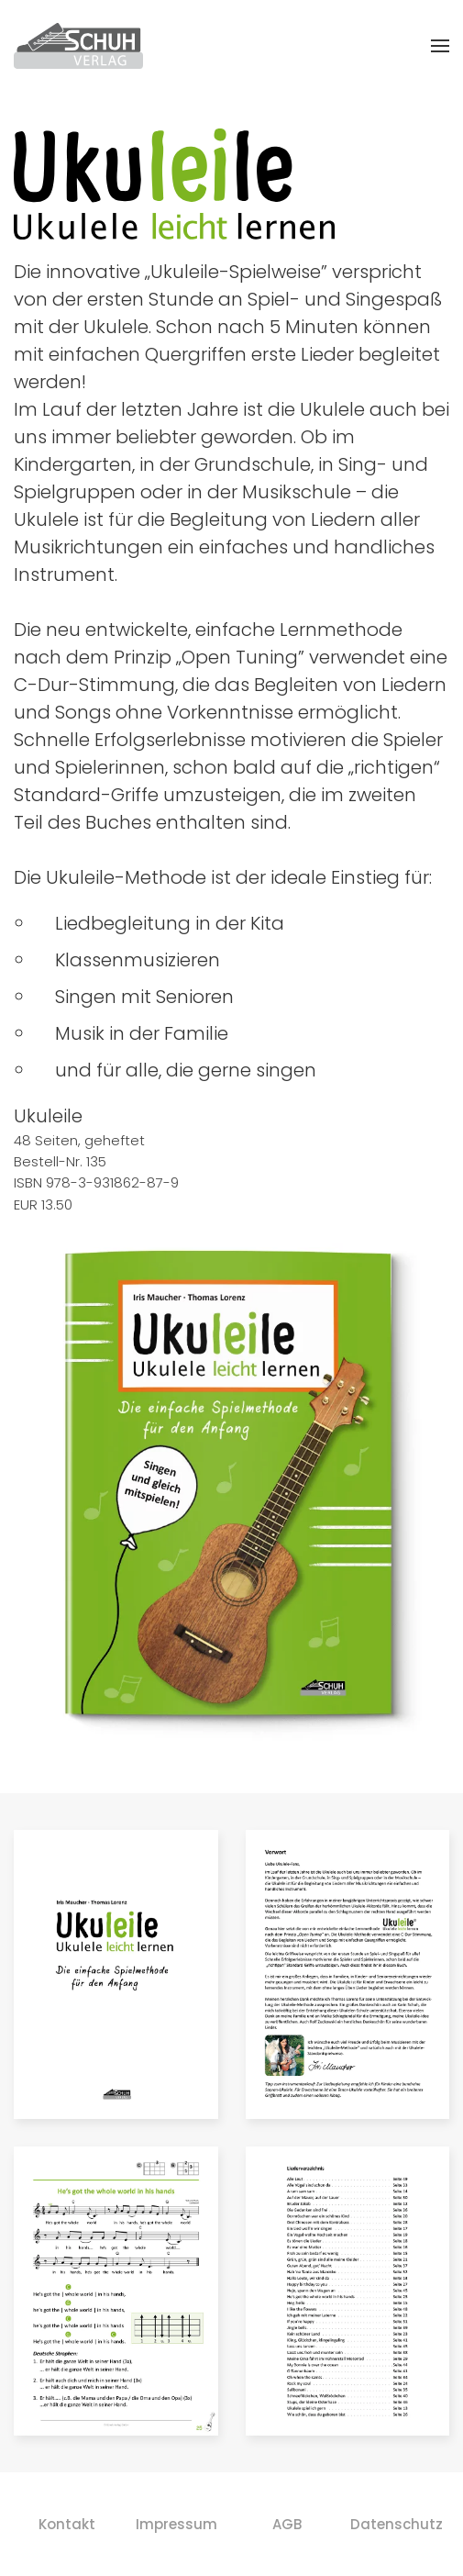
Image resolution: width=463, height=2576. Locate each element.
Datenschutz (397, 2524)
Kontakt (67, 2524)
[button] (440, 46)
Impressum (176, 2524)
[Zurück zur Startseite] (78, 46)
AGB (287, 2524)
